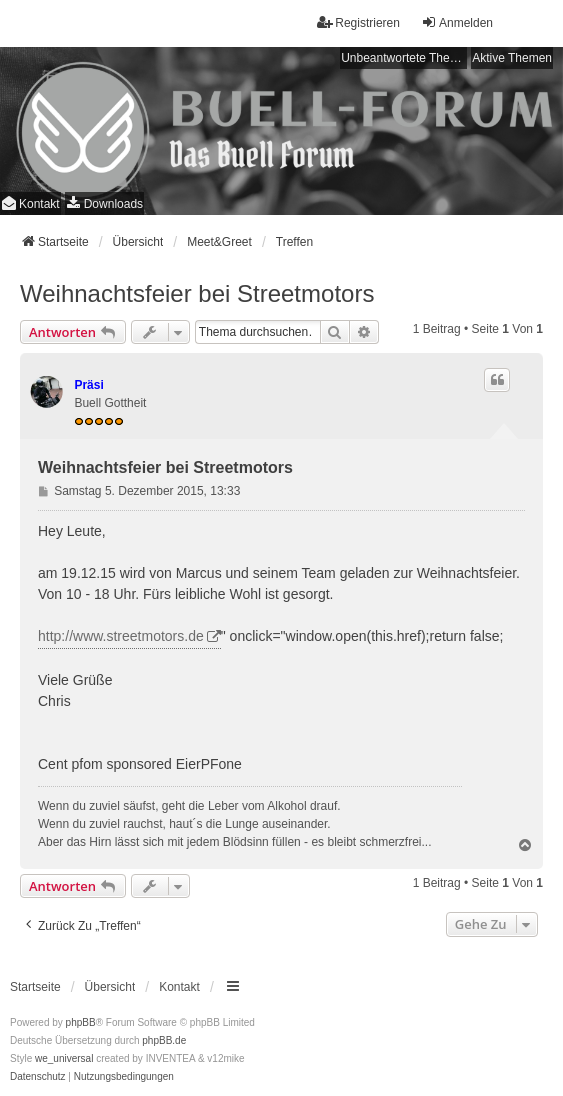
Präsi (88, 385)
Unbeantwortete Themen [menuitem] (404, 58)
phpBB (81, 1022)
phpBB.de (164, 1040)
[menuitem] (104, 203)
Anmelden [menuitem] (457, 22)
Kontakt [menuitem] (30, 203)
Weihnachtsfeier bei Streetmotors (197, 293)
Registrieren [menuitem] (358, 22)
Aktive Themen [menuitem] (512, 58)
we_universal (64, 1058)
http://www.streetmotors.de (121, 636)
